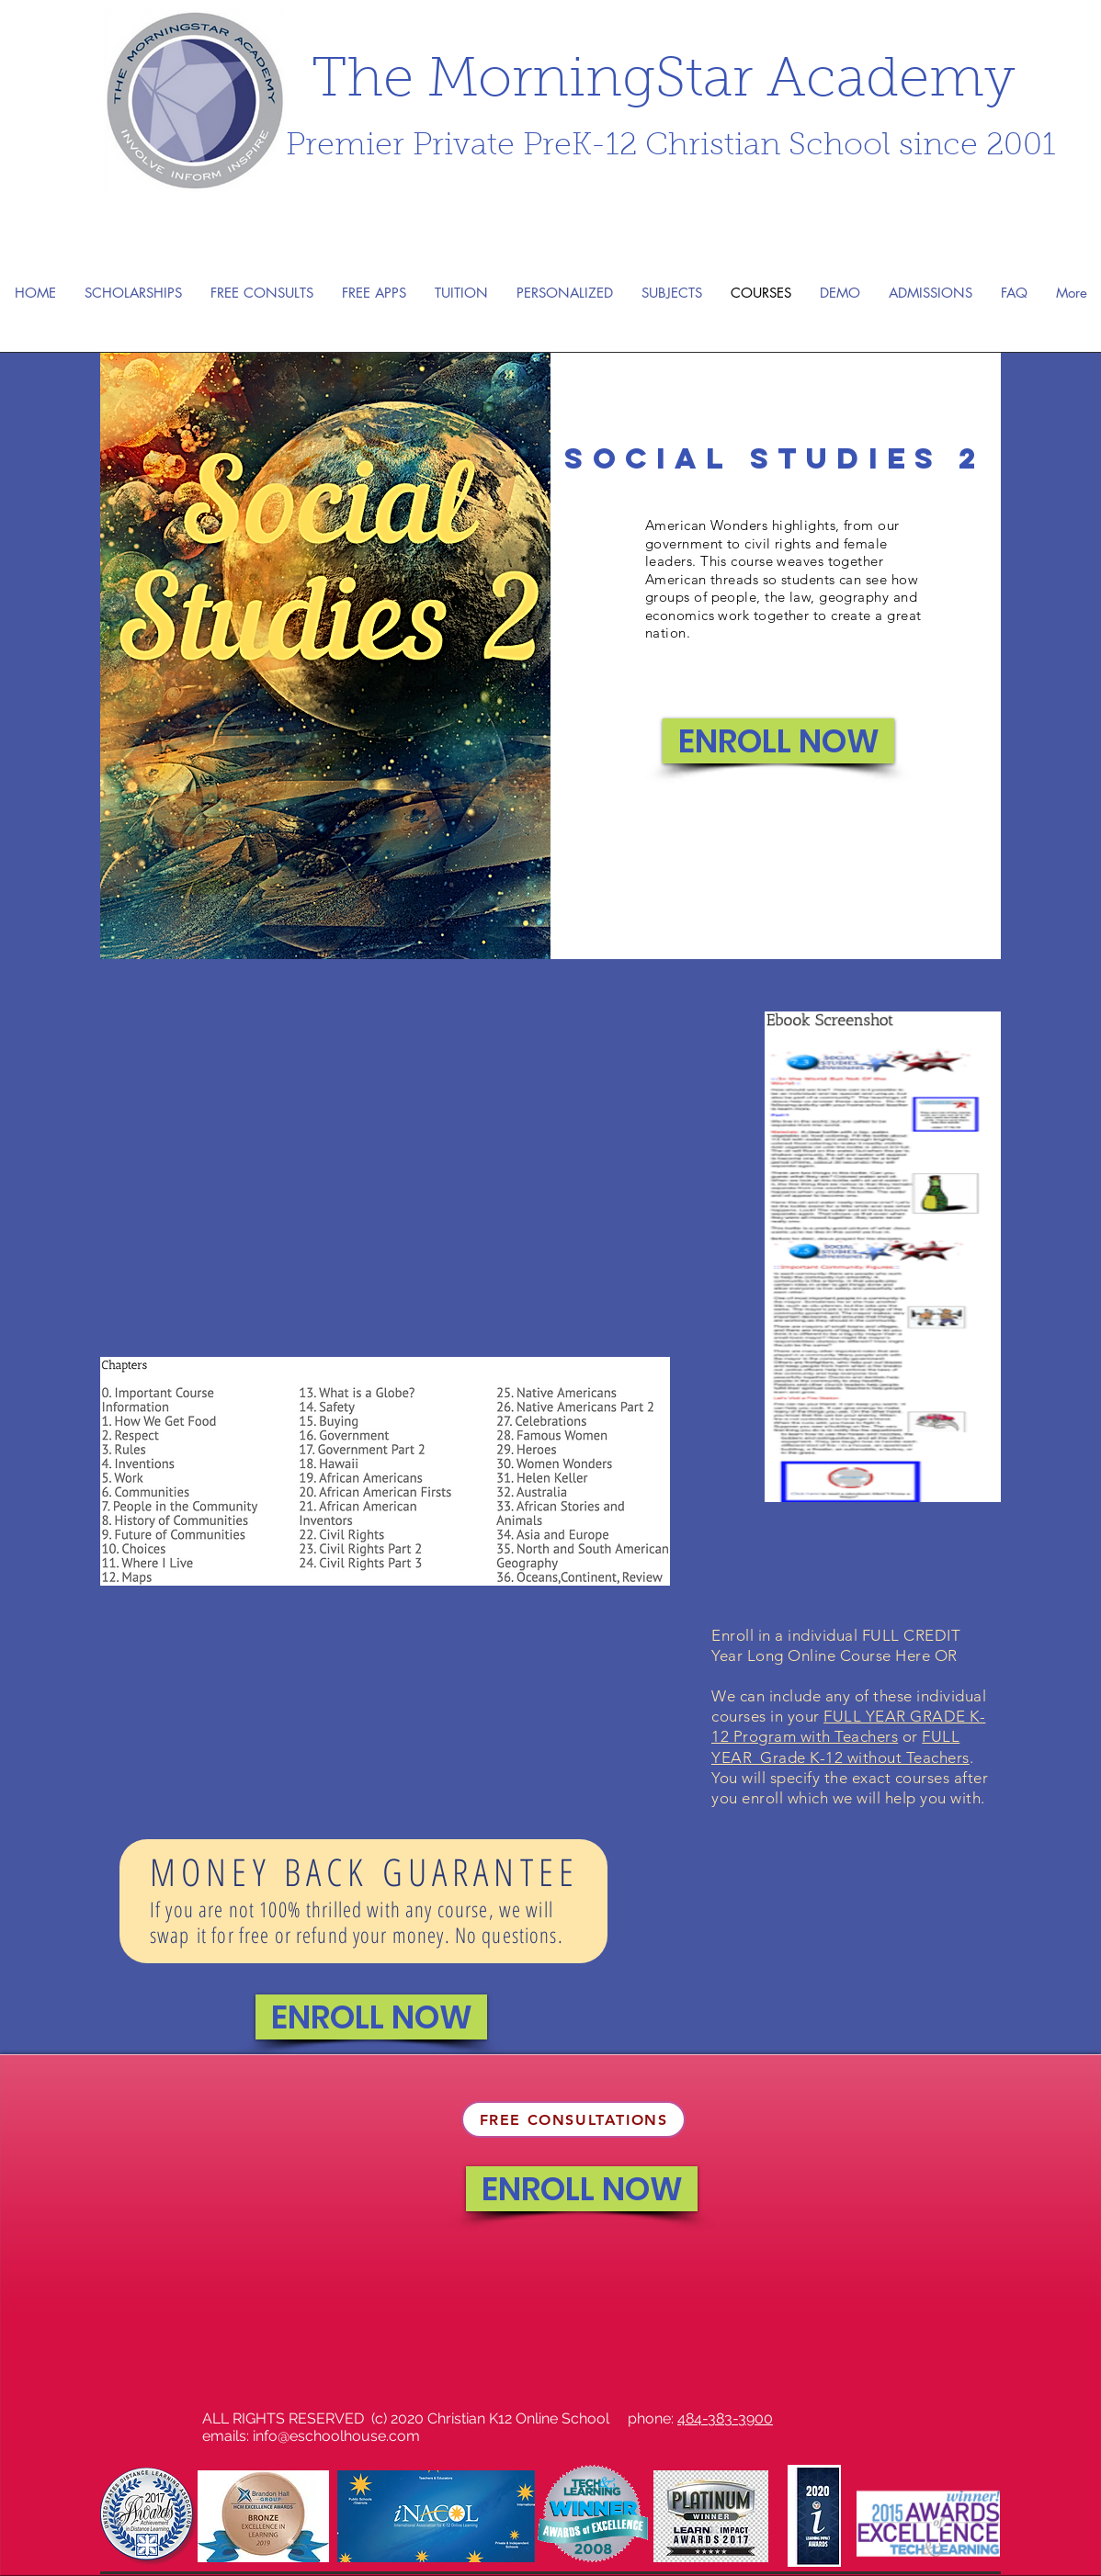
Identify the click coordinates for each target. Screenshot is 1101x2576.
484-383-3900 (725, 2418)
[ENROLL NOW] (778, 740)
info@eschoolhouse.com (336, 2436)
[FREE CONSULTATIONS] (573, 2119)
